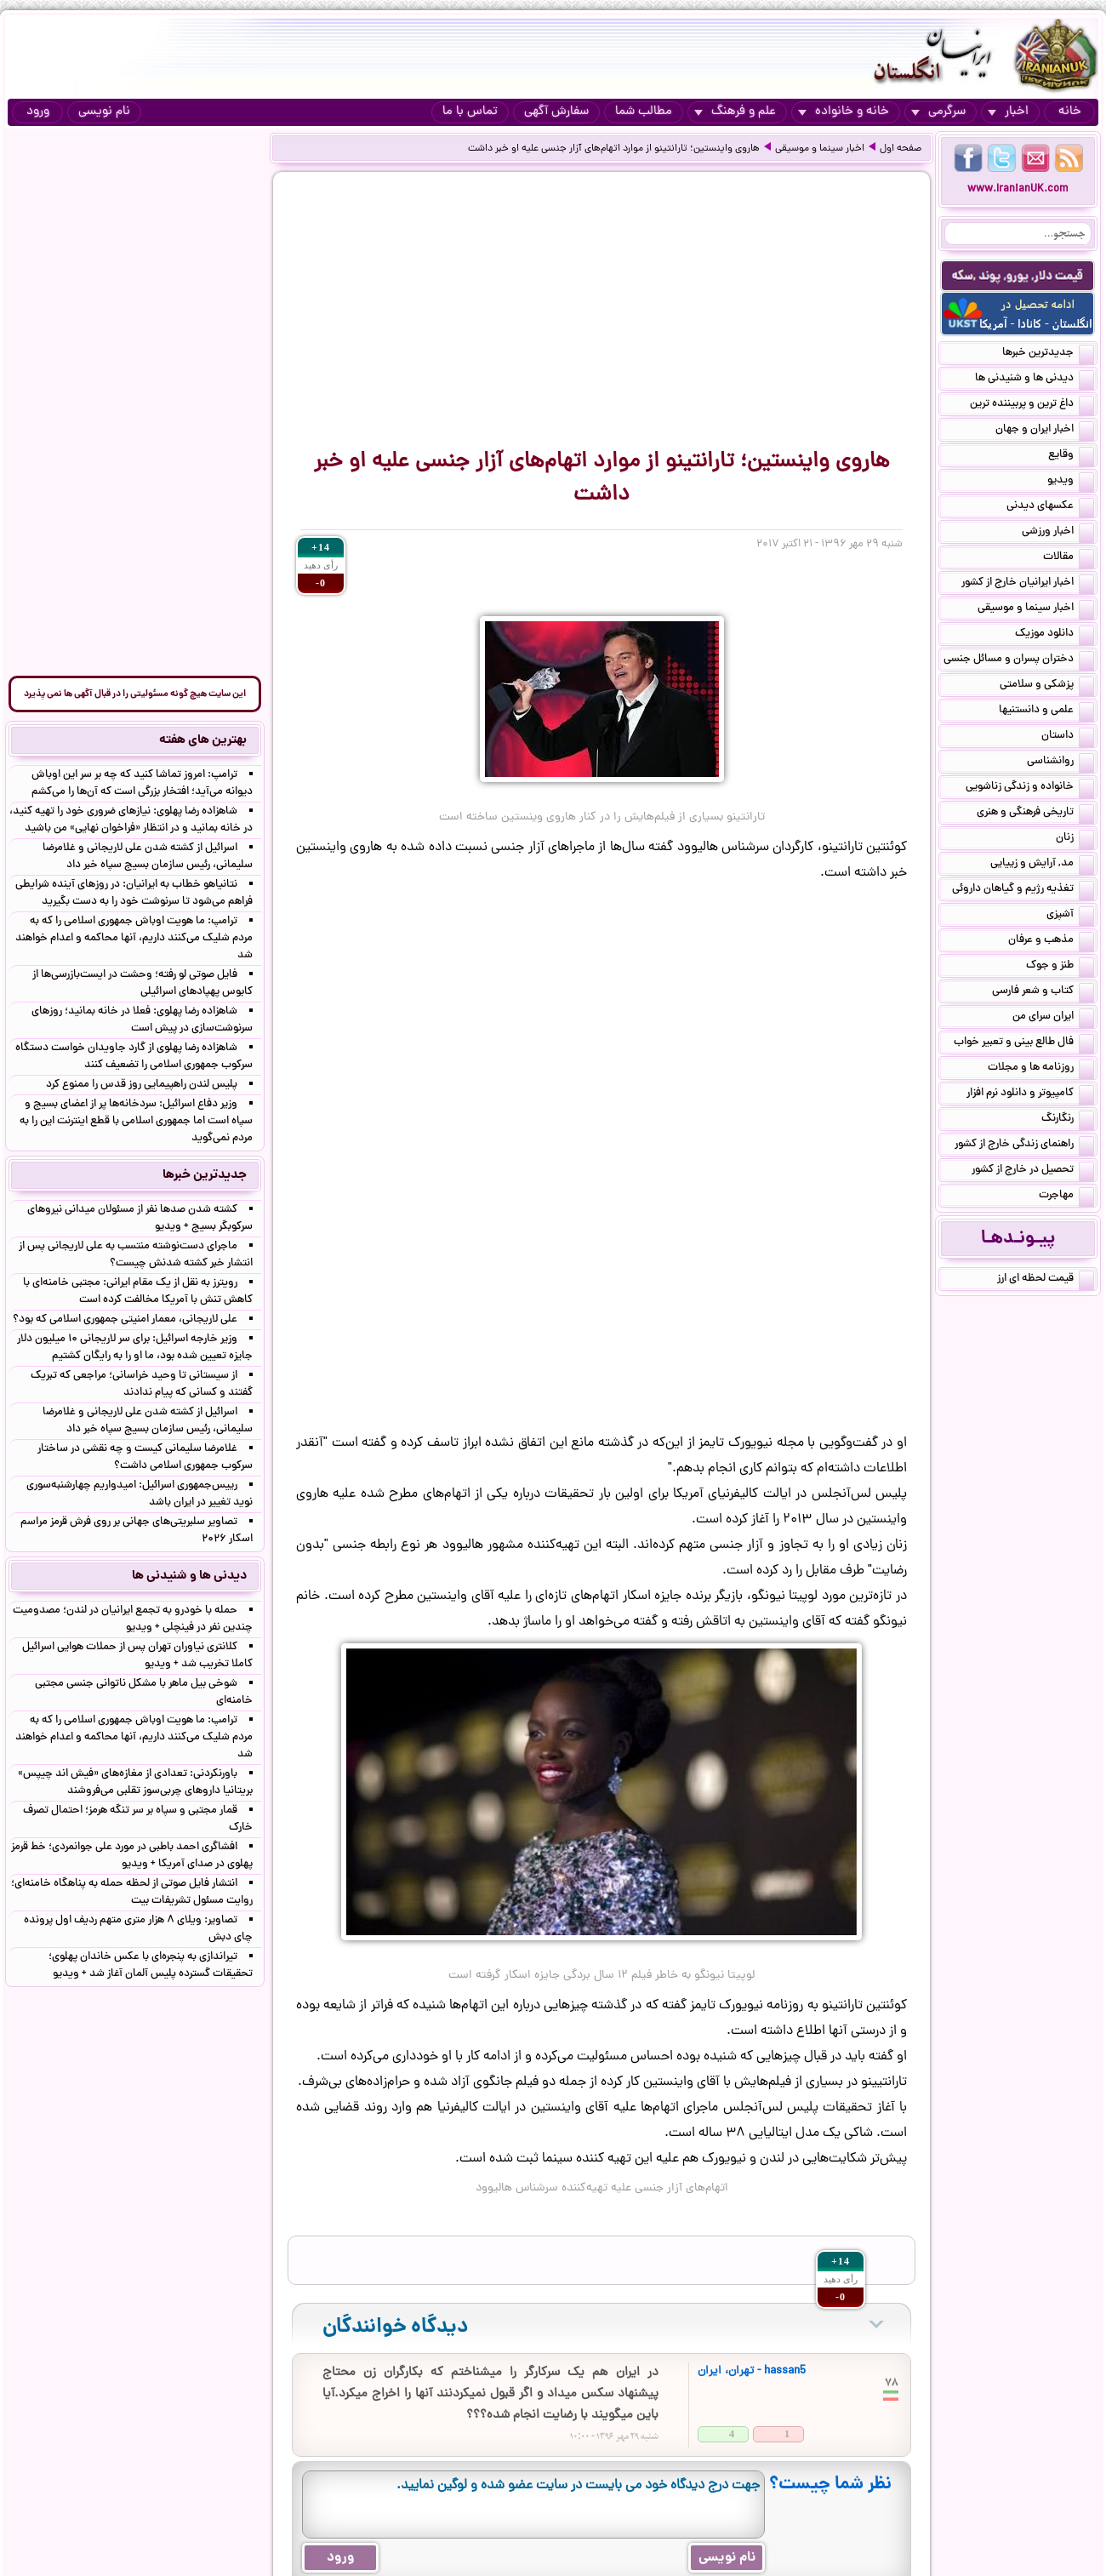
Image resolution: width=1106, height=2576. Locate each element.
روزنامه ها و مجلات (1041, 1069)
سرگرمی (938, 112)
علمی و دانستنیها (1046, 711)
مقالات (1068, 558)
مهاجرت (1066, 1196)
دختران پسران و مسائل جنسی (1019, 660)
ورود (37, 112)
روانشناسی (1060, 762)
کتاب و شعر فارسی (1043, 992)
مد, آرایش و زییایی (1042, 864)
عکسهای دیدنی (1050, 507)
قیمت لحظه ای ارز (1045, 1280)
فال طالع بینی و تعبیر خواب (1024, 1043)
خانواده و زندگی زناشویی (1030, 788)
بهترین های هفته (203, 740)
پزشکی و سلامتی (1047, 686)
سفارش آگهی (556, 112)
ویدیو (1070, 481)
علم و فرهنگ (735, 112)
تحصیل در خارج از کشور (1033, 1171)
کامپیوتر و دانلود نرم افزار (1030, 1094)
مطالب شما (643, 112)
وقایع (1071, 456)
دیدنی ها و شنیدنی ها (1034, 379)
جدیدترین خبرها (1048, 354)
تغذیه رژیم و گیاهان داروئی (1023, 890)
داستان (1067, 737)
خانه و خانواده (843, 112)
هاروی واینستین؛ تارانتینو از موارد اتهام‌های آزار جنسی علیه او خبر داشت (614, 149)
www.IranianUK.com (1018, 189)
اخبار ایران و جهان (1044, 430)
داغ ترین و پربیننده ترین (1032, 405)
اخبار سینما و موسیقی (819, 149)
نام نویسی (104, 112)
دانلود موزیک (1054, 634)
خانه (1069, 112)
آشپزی (1070, 915)
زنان (1075, 839)
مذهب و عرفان (1051, 941)
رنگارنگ (1067, 1120)
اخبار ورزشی (1058, 532)
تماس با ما (470, 112)
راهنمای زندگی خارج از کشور (1024, 1145)
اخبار (1008, 112)
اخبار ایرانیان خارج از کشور (1027, 583)
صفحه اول (900, 149)
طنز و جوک (1060, 966)
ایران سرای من (1053, 1017)
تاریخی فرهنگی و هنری (1035, 813)
